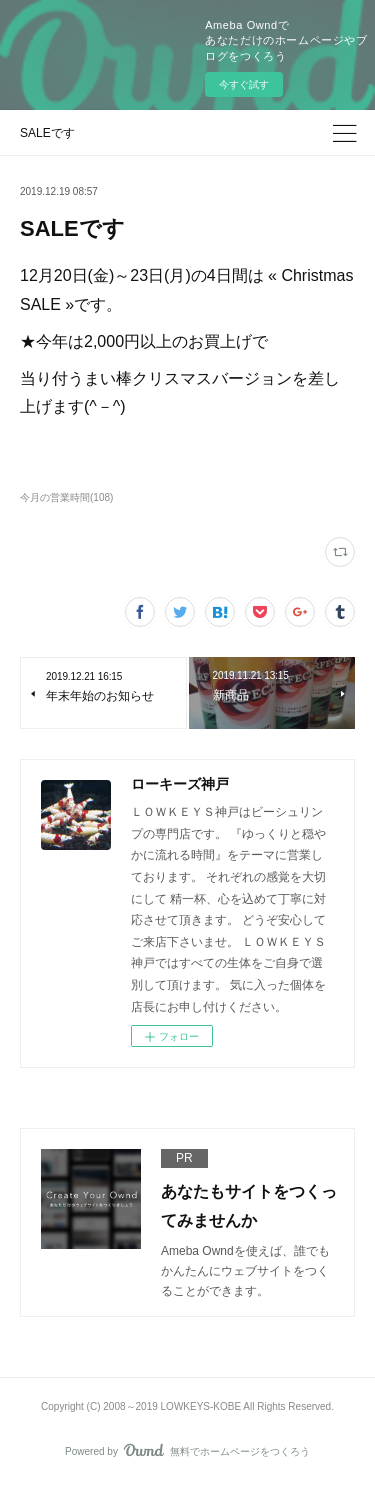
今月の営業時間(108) (66, 497)
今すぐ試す (244, 84)
